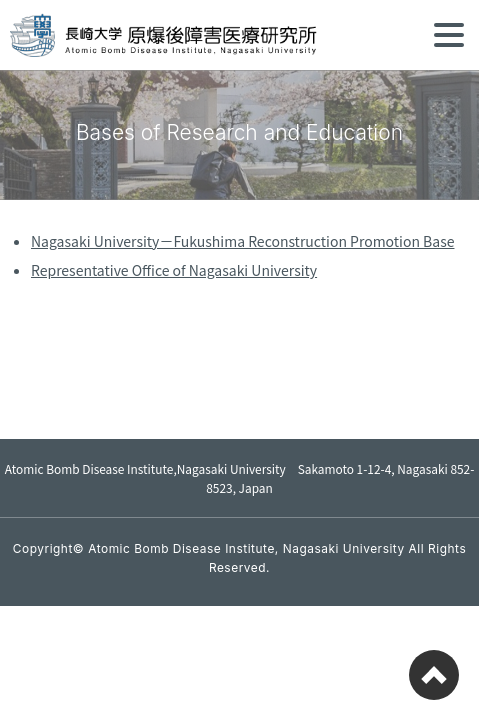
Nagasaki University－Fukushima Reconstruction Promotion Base (242, 241)
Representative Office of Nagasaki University (174, 270)
